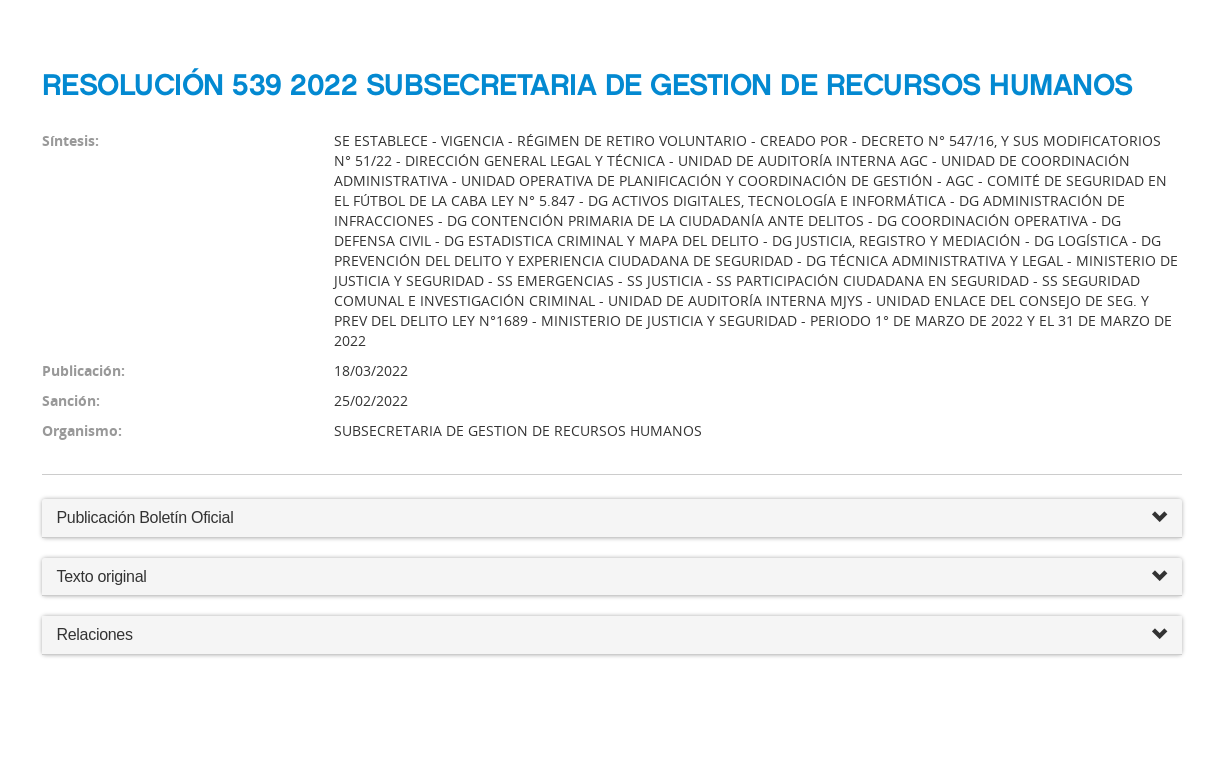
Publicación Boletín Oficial (145, 517)
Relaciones (612, 635)
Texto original (102, 576)
